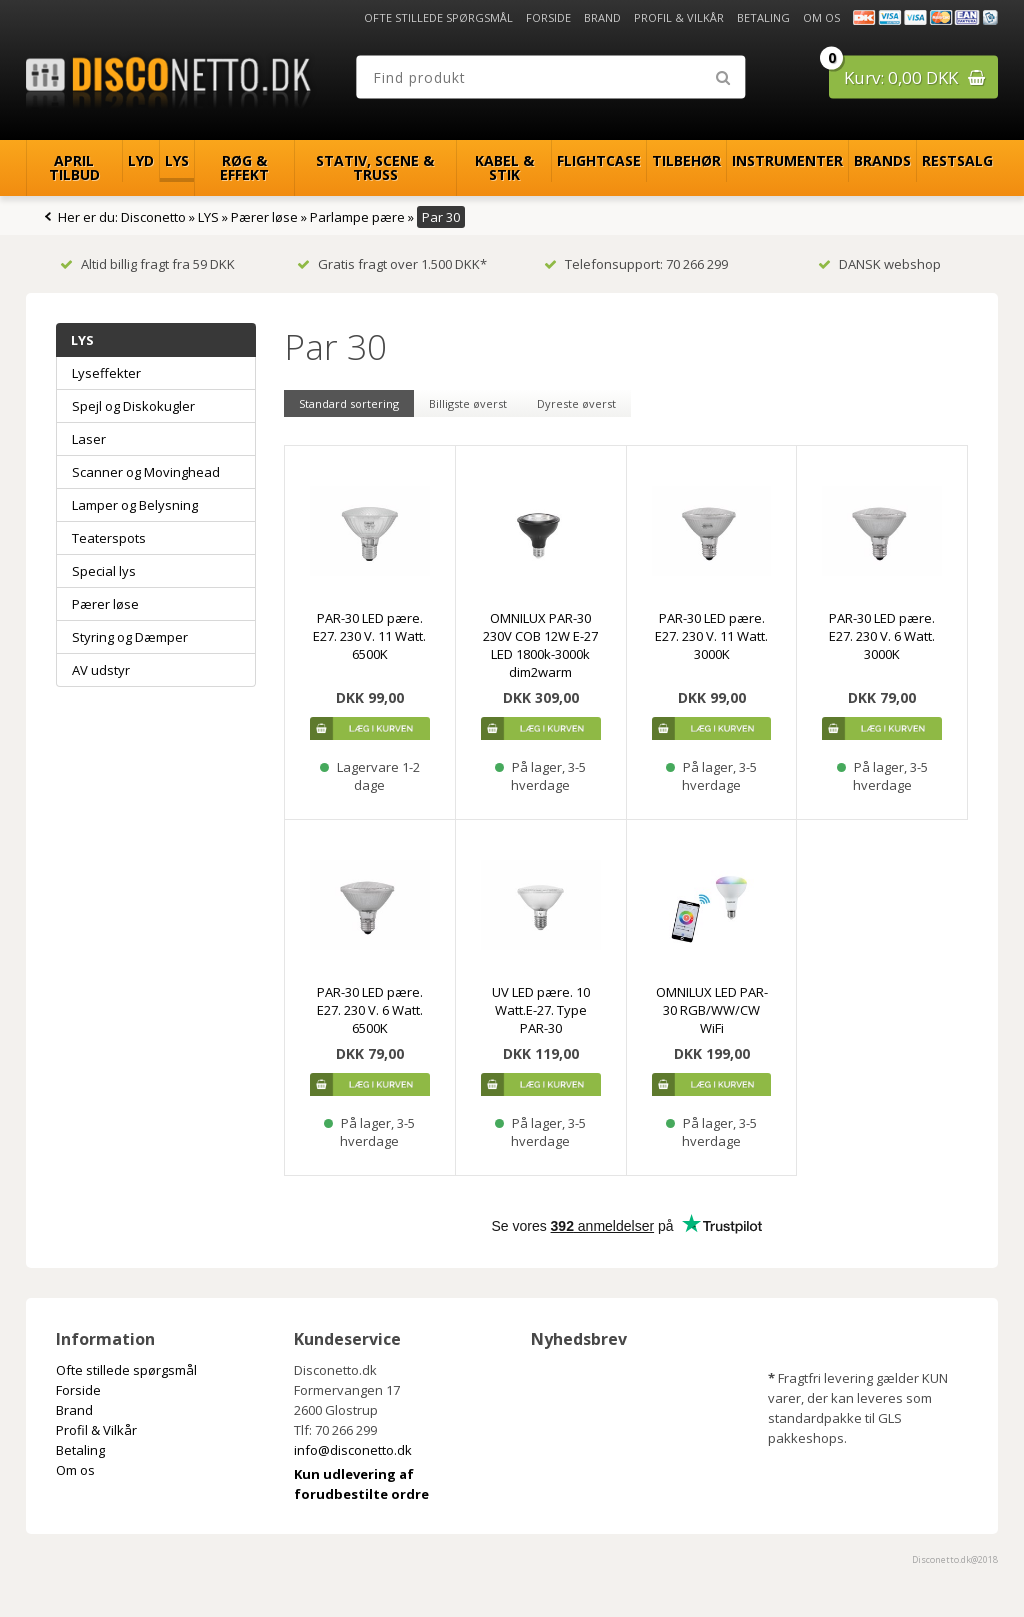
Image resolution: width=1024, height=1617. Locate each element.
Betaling (763, 17)
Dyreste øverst (576, 403)
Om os (821, 17)
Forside (548, 17)
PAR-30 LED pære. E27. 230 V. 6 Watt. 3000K (882, 636)
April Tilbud (74, 167)
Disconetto (153, 217)
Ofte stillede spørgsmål (438, 17)
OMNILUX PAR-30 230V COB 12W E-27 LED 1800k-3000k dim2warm (540, 645)
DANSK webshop (879, 264)
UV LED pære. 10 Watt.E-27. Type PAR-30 (541, 1010)
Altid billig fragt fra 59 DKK (147, 264)
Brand (602, 17)
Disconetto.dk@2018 (955, 1559)
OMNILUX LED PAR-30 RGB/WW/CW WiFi (712, 1010)
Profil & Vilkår (679, 17)
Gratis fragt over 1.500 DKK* (392, 264)
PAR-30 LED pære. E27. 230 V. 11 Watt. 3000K (711, 636)
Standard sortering (349, 403)
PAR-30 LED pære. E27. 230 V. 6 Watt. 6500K (370, 1010)
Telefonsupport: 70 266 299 (636, 264)
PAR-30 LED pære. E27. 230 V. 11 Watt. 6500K (369, 636)
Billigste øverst (468, 403)
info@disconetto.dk (353, 1450)
